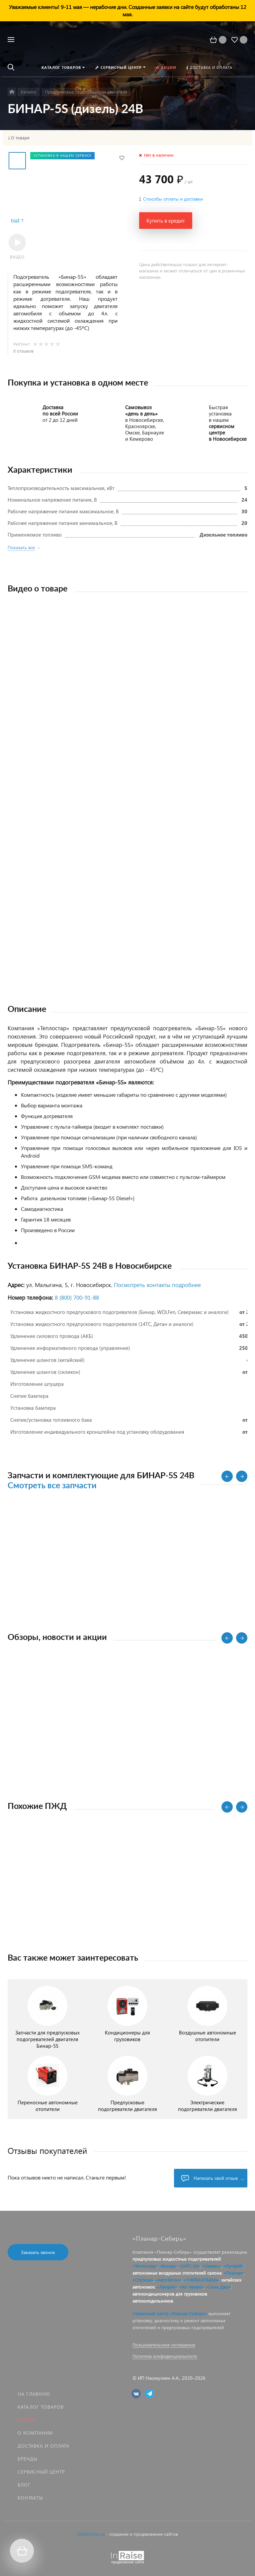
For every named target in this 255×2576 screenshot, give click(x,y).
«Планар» (234, 2273)
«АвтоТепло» (168, 2280)
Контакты (30, 2498)
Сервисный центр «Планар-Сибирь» (169, 2313)
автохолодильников (152, 2301)
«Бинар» (168, 2266)
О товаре (20, 137)
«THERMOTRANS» (201, 2280)
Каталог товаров (41, 2407)
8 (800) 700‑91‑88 (77, 1297)
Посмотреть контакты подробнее (157, 1285)
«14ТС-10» (189, 2266)
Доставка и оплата (43, 2446)
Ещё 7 (17, 220)
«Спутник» (142, 2280)
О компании (35, 2433)
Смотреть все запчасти (52, 1486)
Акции (26, 2420)
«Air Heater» (191, 2287)
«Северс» (211, 2266)
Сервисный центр (41, 2472)
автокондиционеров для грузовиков (169, 2294)
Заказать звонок (38, 2252)
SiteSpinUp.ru (91, 2534)
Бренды (28, 2459)
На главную (34, 2394)
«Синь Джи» (218, 2287)
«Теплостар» (144, 2266)
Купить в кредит (165, 220)
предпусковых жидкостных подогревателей (176, 2259)
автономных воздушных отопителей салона (176, 2273)
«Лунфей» (233, 2266)
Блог (24, 2485)
